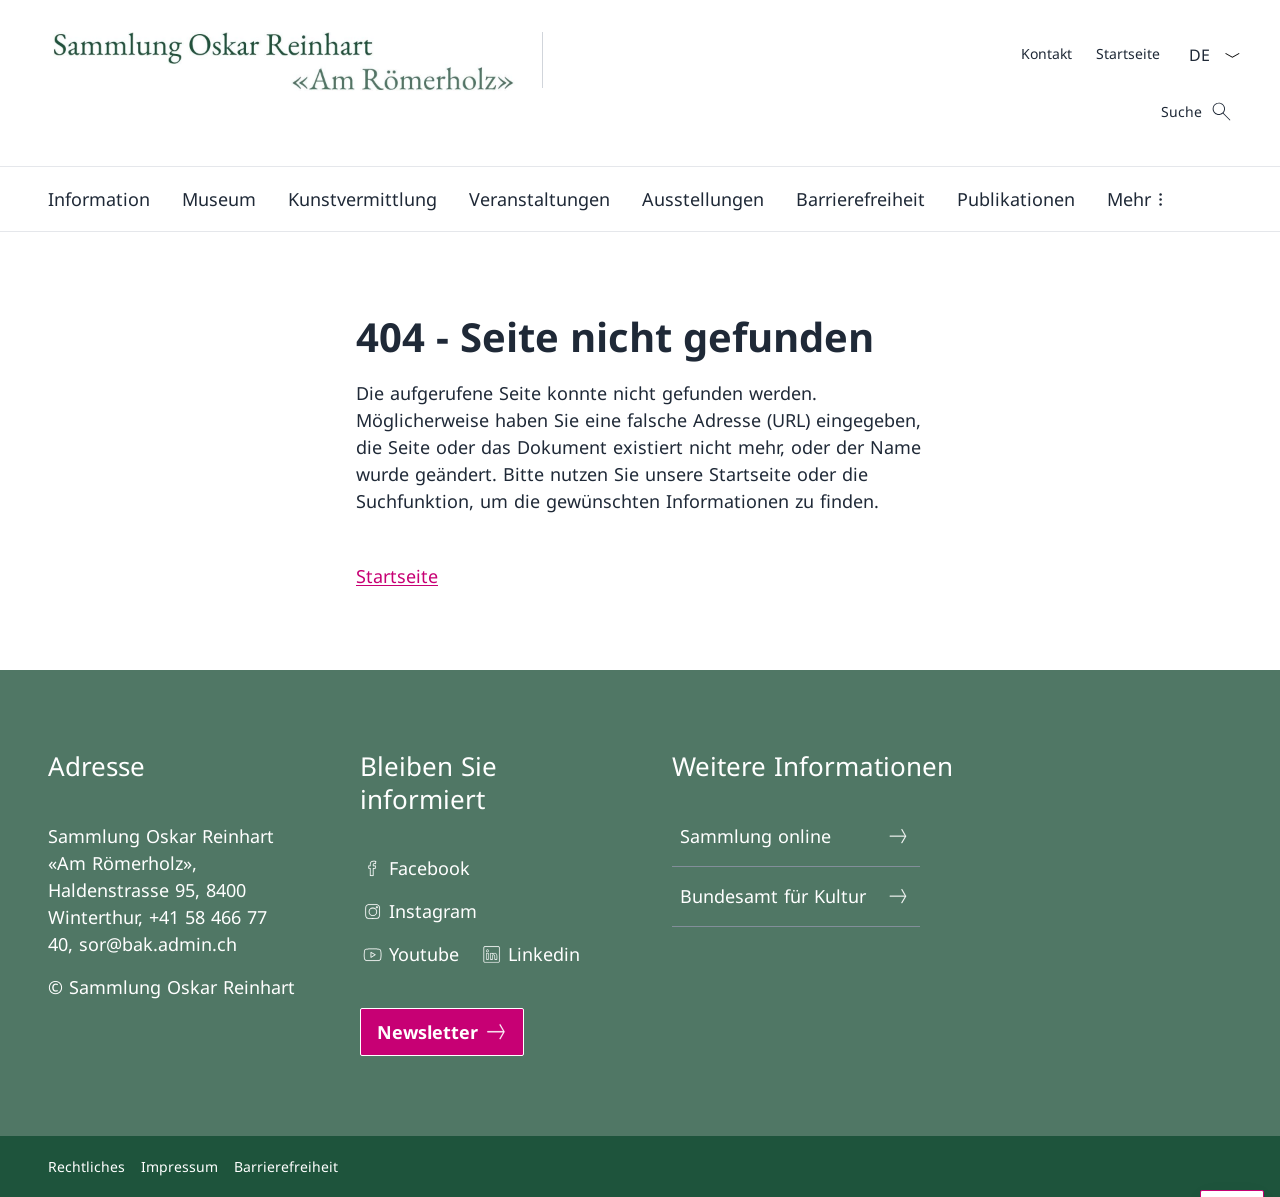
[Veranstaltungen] (539, 199)
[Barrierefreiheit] (860, 199)
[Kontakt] (1046, 53)
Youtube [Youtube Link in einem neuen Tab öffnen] (409, 954)
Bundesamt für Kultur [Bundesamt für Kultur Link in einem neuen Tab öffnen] (795, 896)
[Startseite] (1128, 53)
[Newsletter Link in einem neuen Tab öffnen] (442, 1032)
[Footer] (640, 1166)
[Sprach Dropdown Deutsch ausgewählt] (1208, 55)
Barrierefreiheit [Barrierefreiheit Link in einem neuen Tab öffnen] (286, 1166)
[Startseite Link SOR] (397, 576)
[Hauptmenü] (624, 199)
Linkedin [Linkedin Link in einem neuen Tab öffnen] (529, 954)
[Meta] (1090, 53)
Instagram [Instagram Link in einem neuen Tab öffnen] (418, 911)
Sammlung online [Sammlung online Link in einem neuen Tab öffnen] (795, 836)
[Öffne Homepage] (307, 83)
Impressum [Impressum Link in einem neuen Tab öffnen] (179, 1166)
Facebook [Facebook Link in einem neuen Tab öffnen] (415, 868)
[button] (99, 199)
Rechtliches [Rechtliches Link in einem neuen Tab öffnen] (86, 1166)
